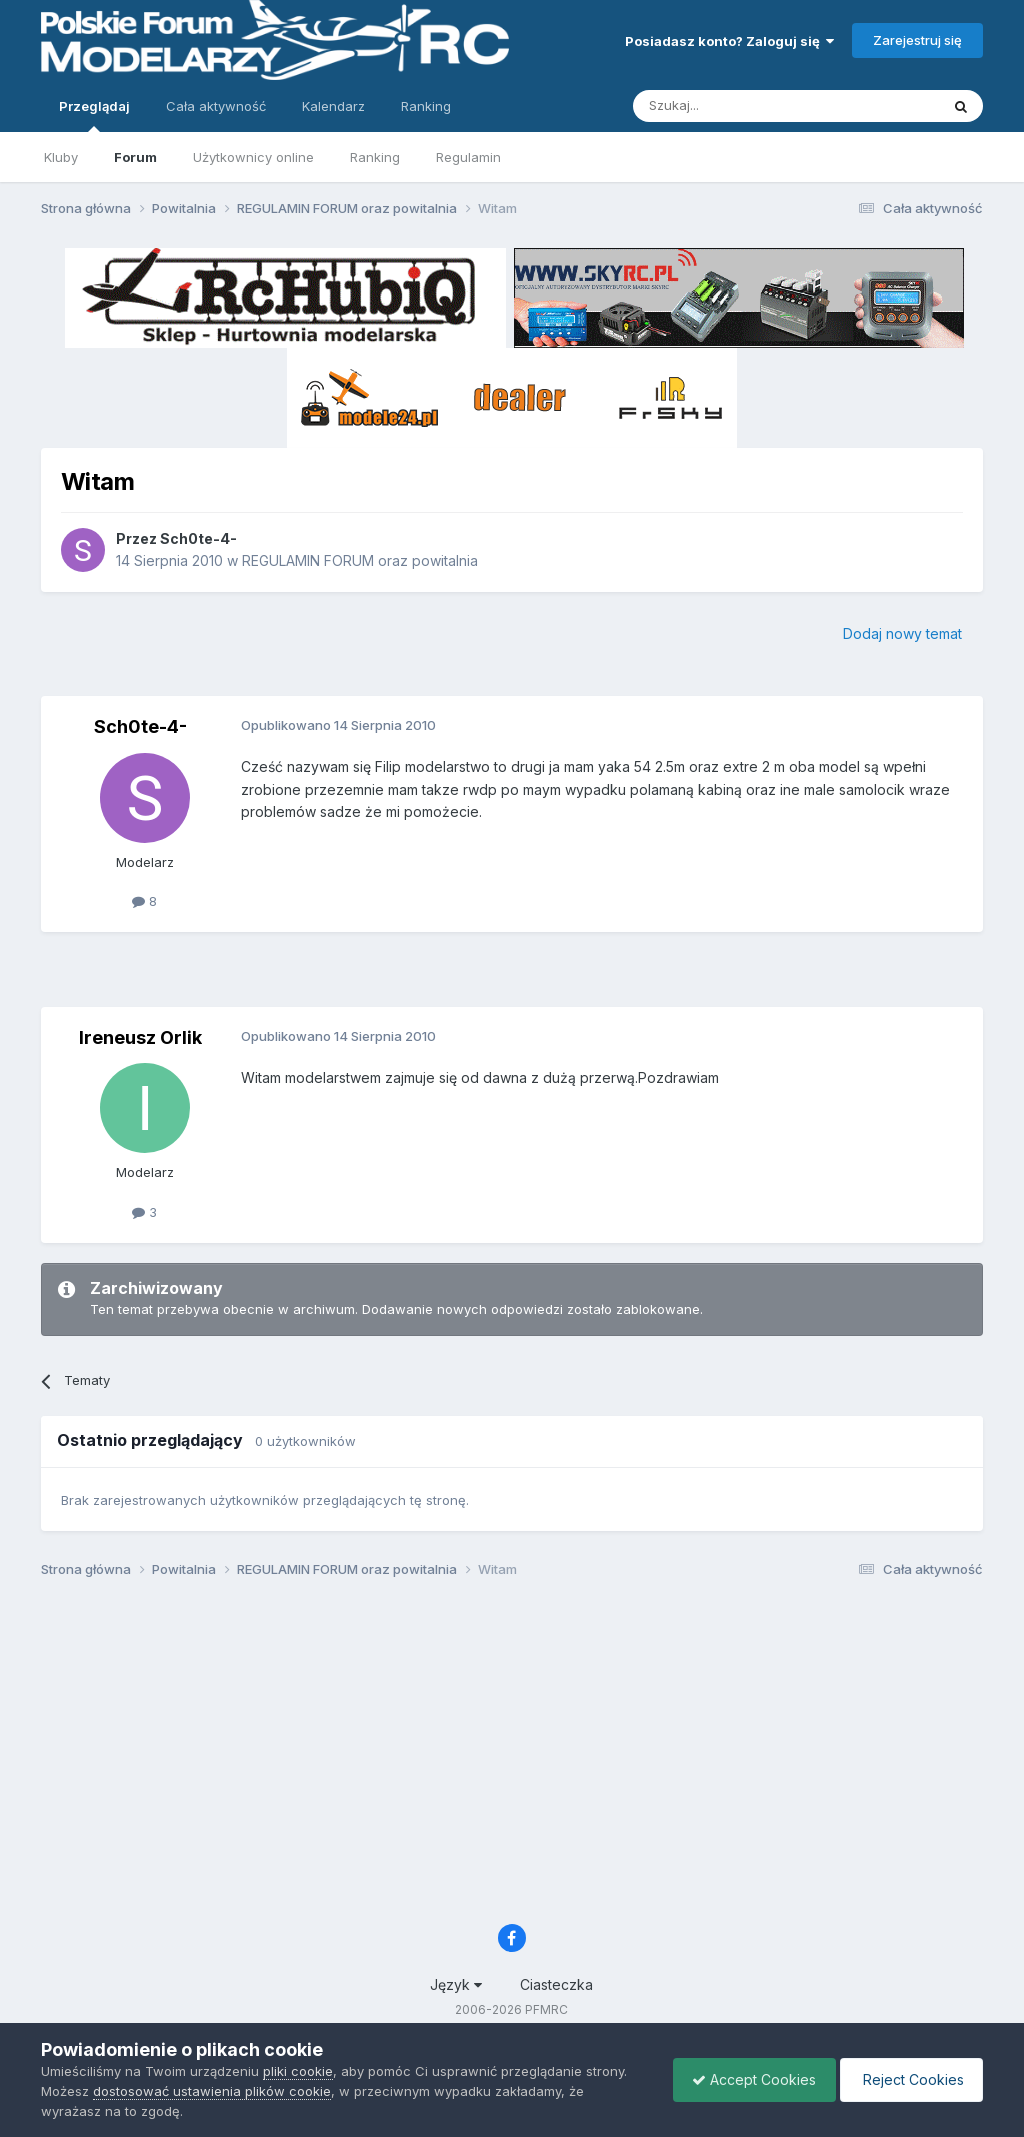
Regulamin (468, 157)
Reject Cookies (909, 2079)
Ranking (375, 157)
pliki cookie (298, 2071)
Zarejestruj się (917, 40)
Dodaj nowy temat (902, 633)
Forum (135, 157)
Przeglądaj (94, 115)
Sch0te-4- (198, 538)
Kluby (61, 157)
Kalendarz (333, 106)
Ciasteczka (556, 1984)
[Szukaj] (736, 106)
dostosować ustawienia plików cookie (212, 2091)
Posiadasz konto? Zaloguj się (729, 41)
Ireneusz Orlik (140, 1037)
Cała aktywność (216, 106)
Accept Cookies (749, 2079)
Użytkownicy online (253, 157)
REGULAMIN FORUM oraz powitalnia (360, 560)
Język (456, 1984)
